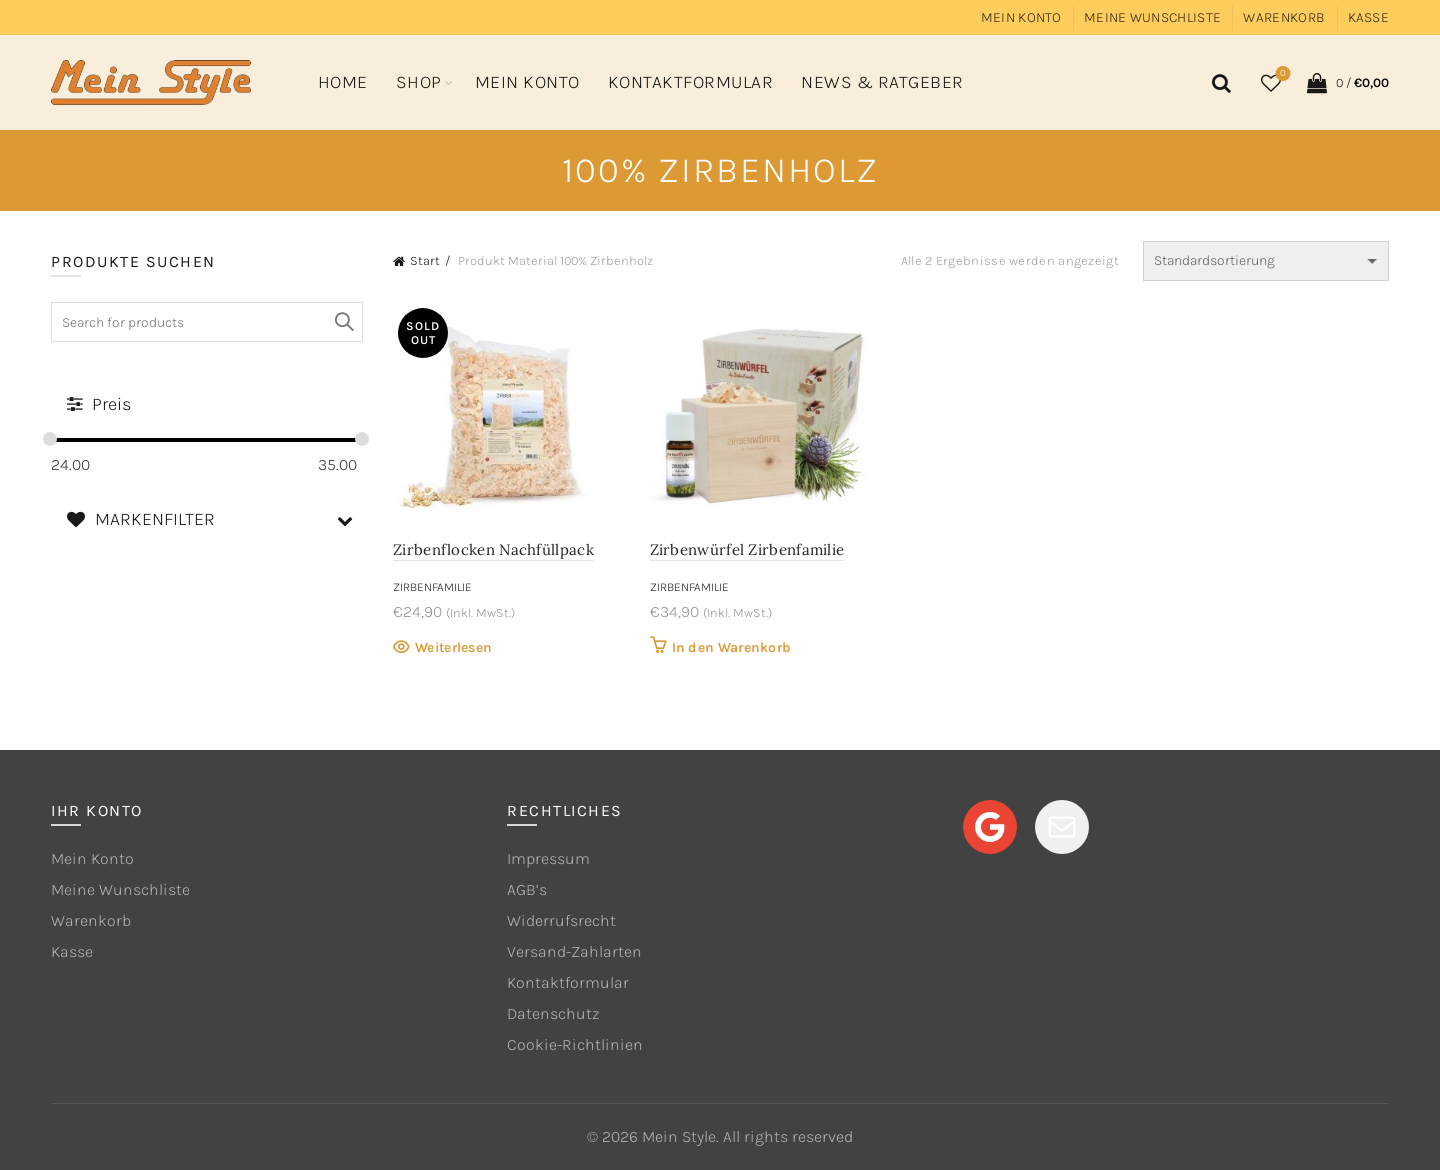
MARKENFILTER (214, 519)
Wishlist (1281, 74)
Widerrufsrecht (561, 920)
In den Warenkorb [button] (732, 647)
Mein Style (679, 1136)
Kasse (1369, 17)
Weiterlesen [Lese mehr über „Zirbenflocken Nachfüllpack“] (453, 647)
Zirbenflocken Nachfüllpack (493, 549)
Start (425, 260)
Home (343, 82)
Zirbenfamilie (432, 587)
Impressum (548, 858)
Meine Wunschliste (1152, 17)
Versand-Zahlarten (574, 951)
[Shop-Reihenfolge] (1266, 261)
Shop (419, 82)
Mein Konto (1021, 17)
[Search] (1218, 83)
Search (343, 322)
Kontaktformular (691, 82)
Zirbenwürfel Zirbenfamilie (747, 549)
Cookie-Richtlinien (575, 1044)
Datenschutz (553, 1013)
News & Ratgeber (882, 82)
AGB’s (527, 889)
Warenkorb (1284, 17)
